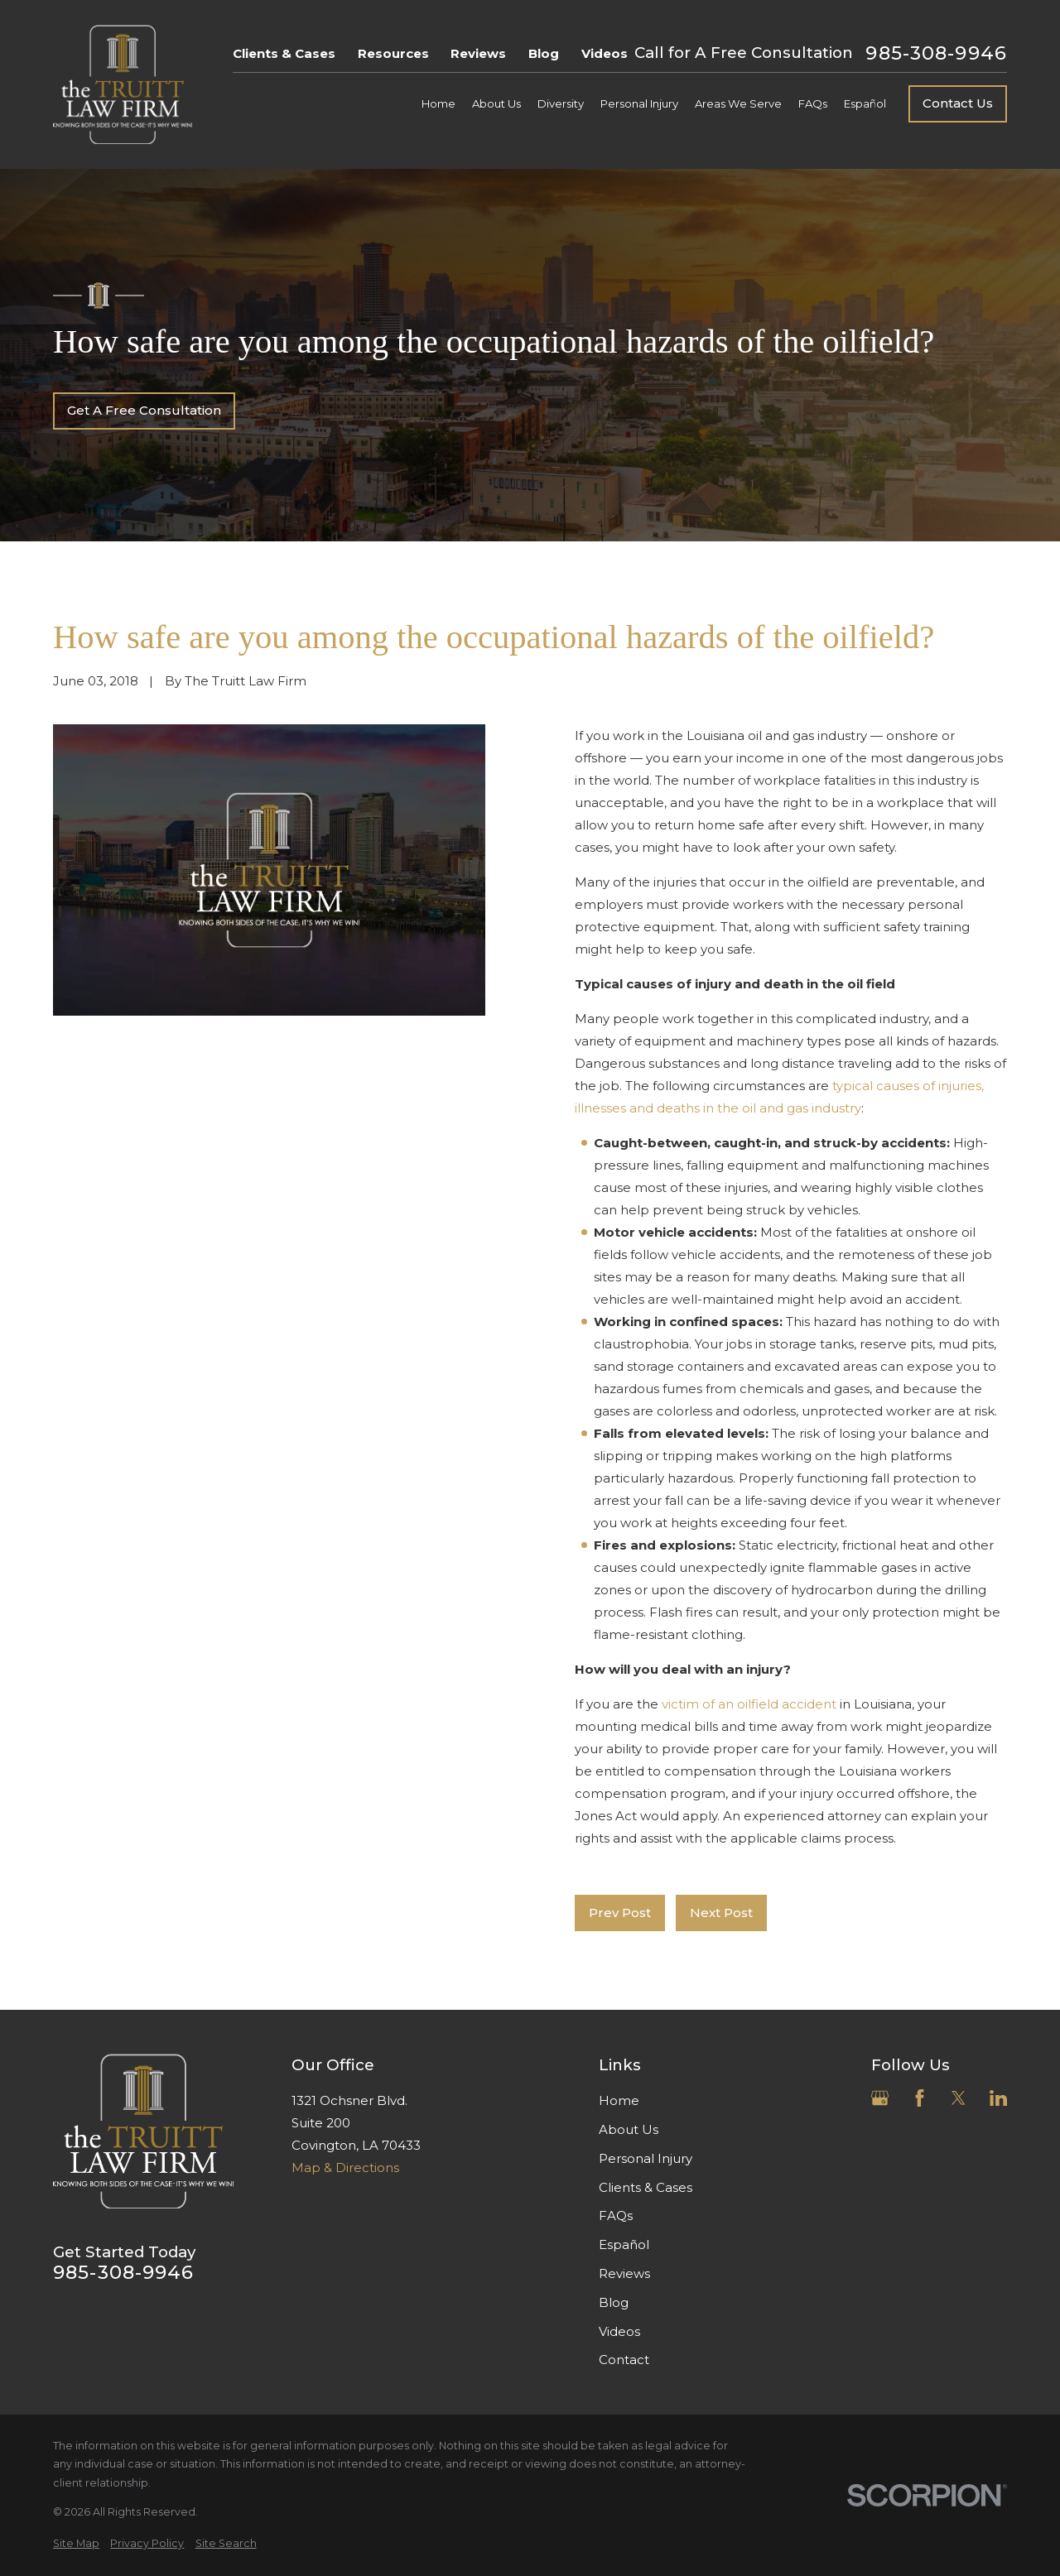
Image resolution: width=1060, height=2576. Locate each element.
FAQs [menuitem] (812, 103)
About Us (628, 2129)
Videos (604, 53)
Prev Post (620, 1912)
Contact (624, 2359)
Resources (393, 53)
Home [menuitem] (438, 103)
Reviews (478, 53)
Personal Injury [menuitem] (639, 103)
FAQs (616, 2215)
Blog (543, 53)
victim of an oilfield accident (747, 1704)
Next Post (721, 1912)
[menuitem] (76, 2544)
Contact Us (958, 103)
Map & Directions (345, 2167)
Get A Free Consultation (144, 410)
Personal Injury (645, 2158)
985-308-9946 (936, 53)
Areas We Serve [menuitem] (738, 103)
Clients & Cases (284, 53)
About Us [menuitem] (496, 103)
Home (619, 2100)
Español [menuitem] (865, 103)
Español (624, 2244)
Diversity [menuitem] (560, 103)
